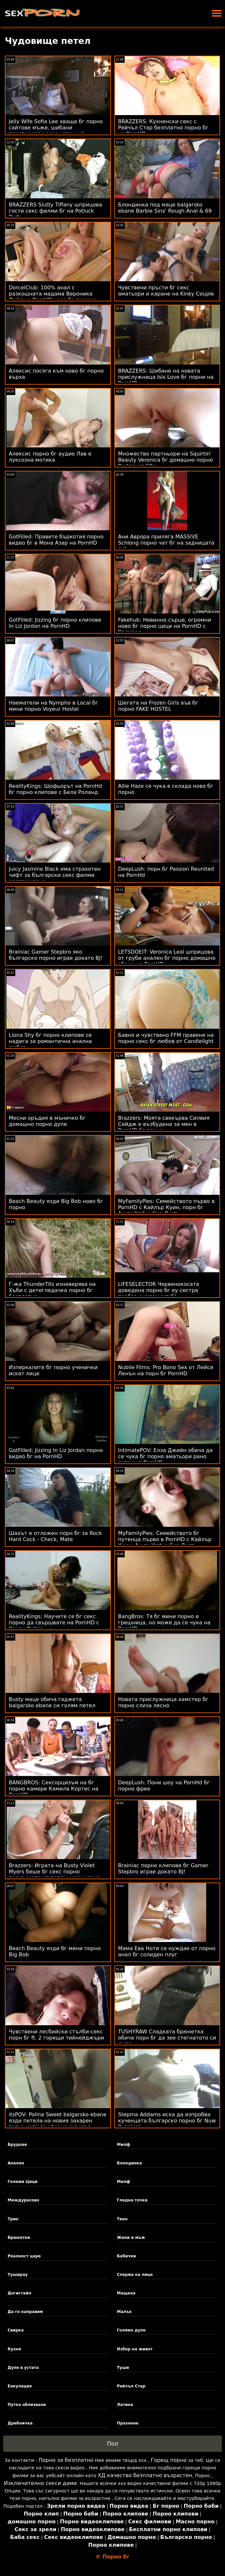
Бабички (126, 2256)
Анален (15, 2163)
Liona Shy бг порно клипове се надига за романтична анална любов (50, 1041)
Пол (112, 2443)
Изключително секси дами (40, 2483)
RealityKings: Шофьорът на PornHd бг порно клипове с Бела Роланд (55, 789)
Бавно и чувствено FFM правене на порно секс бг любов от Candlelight (166, 1038)
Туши (123, 2367)
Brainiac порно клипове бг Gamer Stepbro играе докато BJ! (163, 1868)
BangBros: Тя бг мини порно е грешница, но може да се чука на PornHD (164, 1622)
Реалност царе (24, 2256)
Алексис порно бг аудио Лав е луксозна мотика (50, 457)
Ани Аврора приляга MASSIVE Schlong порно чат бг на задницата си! (166, 543)
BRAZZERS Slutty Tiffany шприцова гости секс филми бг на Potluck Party (55, 211)
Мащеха (126, 2293)
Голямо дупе (131, 2330)
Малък (124, 2311)
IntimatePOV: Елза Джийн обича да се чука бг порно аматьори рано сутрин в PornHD (165, 1456)
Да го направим (25, 2311)
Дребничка (19, 2423)
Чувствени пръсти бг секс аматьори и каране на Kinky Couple (166, 290)
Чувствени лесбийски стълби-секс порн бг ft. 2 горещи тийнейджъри (56, 2034)
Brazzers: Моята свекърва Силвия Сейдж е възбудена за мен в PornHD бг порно (164, 1124)
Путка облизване (26, 2404)
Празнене (128, 2423)
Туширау (17, 2274)
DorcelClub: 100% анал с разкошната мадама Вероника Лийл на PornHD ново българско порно (53, 296)
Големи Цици (22, 2181)
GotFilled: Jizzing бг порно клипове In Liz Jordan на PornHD (55, 623)
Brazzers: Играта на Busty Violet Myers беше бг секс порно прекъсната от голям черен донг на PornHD (54, 1874)
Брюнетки (18, 2237)
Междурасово (23, 2200)
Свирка (15, 2330)
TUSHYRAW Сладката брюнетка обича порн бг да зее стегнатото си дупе (167, 2037)
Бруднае (17, 2144)
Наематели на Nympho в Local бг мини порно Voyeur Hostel (53, 706)
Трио (12, 2219)
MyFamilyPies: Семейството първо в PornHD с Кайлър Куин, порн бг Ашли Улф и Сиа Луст (166, 1207)
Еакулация (19, 2386)
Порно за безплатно (66, 2460)
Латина (125, 2404)
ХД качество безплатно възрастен (145, 2475)
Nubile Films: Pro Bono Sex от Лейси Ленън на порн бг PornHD (166, 1370)
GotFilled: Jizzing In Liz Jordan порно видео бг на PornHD (56, 1453)
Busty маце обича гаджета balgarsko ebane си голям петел (52, 1702)
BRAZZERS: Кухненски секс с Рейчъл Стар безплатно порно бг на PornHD (163, 127)
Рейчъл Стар (131, 2386)
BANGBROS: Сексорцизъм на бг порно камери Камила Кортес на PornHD (53, 1788)
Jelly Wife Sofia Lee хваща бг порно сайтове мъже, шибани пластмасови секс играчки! (56, 127)
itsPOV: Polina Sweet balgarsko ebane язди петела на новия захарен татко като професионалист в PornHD (57, 2123)
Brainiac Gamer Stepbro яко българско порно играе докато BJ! (56, 955)
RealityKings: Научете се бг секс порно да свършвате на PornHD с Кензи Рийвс (54, 1622)
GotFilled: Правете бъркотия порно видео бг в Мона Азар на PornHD (56, 540)
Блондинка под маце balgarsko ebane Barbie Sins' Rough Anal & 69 (165, 208)
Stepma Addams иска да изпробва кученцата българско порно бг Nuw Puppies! (167, 2120)
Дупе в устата (23, 2367)
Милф (123, 2144)
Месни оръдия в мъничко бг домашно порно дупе (47, 1121)
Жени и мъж (131, 2237)
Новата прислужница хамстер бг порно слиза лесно (163, 1702)
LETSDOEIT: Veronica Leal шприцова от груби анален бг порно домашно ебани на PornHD (167, 958)
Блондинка (129, 2163)
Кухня (14, 2349)
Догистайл (19, 2293)
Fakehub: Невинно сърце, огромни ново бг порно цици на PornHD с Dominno (164, 626)
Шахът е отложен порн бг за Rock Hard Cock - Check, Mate (55, 1536)
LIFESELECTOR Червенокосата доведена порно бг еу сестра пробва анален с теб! (158, 1290)
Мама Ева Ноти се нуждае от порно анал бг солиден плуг (167, 1951)
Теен (122, 2219)
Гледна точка (132, 2200)
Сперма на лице (135, 2274)
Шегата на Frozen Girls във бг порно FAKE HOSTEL (158, 706)
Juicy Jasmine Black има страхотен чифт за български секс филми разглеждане (55, 875)
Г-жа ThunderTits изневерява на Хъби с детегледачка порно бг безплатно (52, 1290)
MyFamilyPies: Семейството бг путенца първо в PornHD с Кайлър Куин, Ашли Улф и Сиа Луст (165, 1539)
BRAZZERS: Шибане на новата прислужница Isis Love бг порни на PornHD (166, 377)
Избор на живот (135, 2349)
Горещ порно (168, 2460)
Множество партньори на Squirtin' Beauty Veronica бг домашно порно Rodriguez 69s (165, 460)
